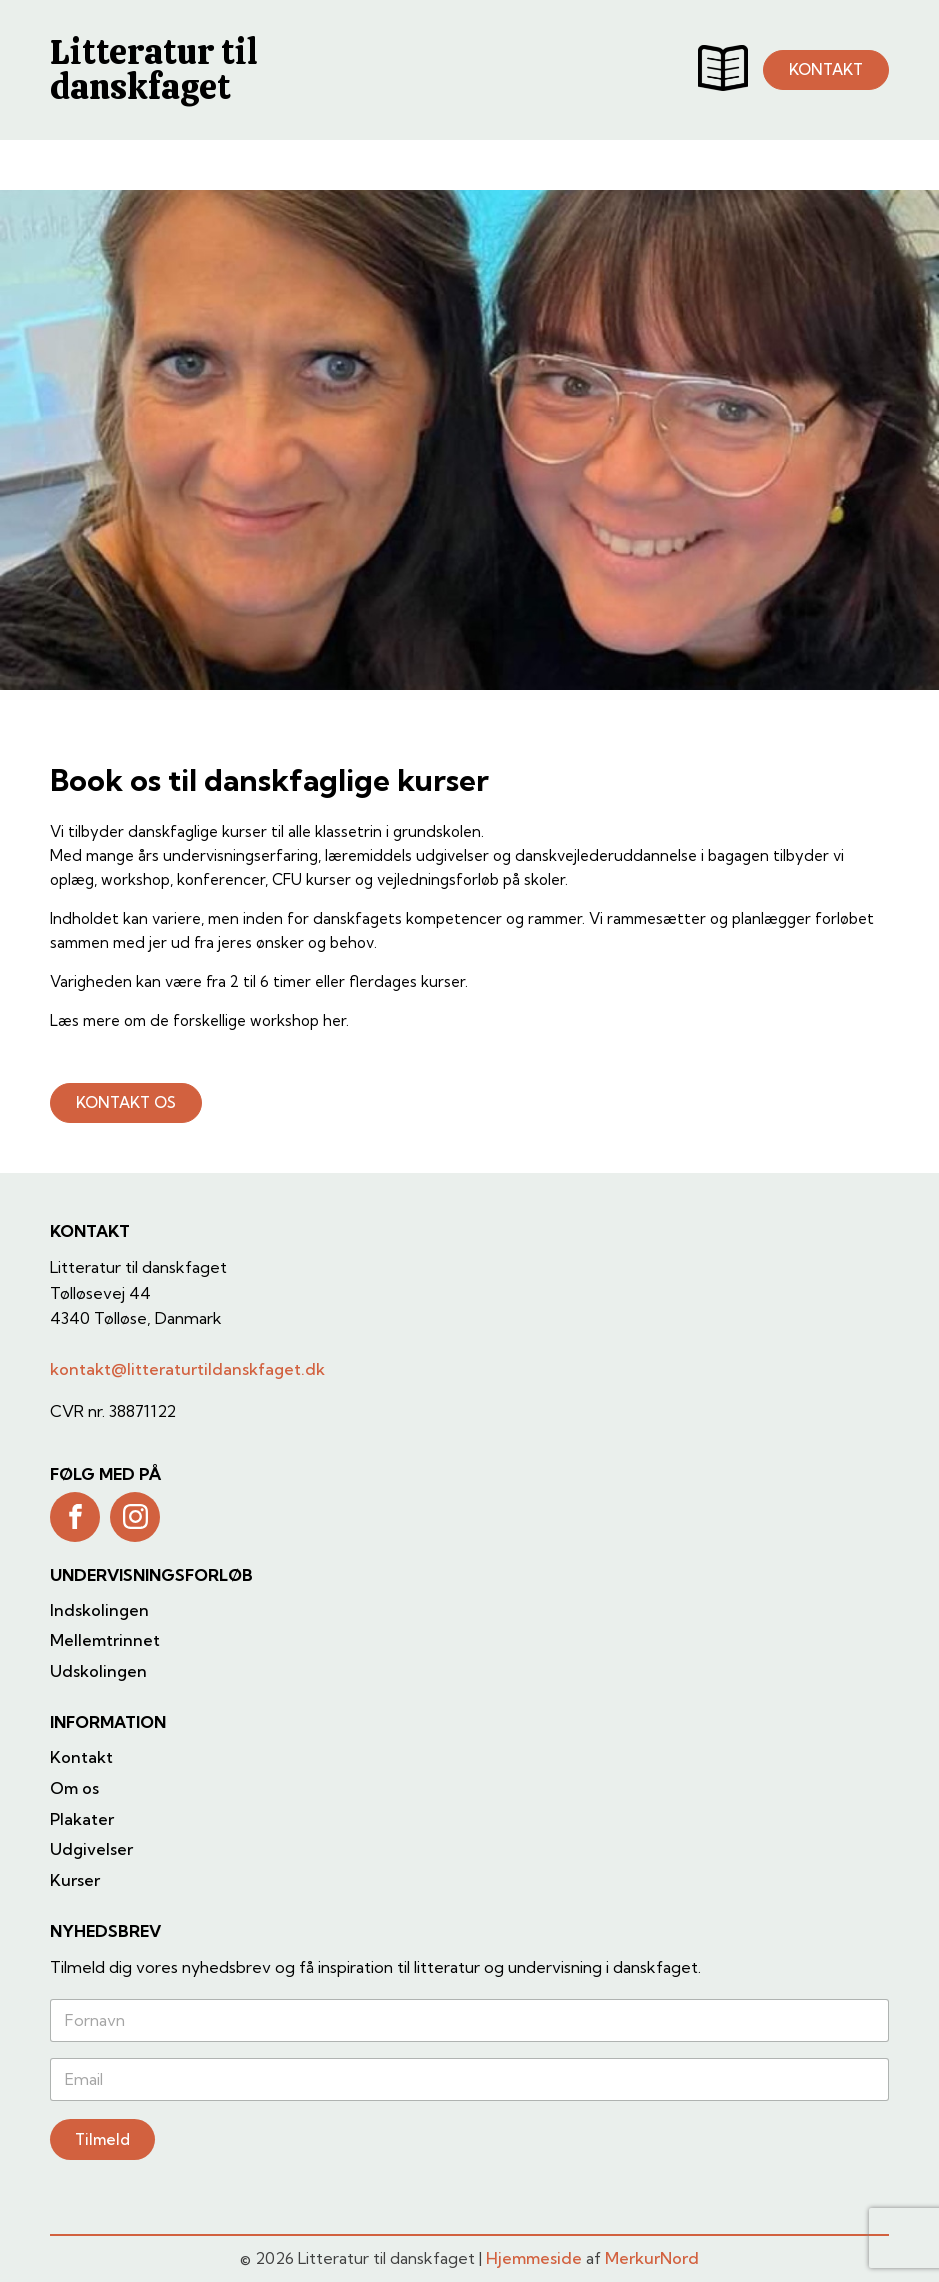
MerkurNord (652, 2258)
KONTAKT (826, 69)
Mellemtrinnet (105, 1640)
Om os (74, 1788)
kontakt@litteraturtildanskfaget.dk (187, 1369)
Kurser (75, 1880)
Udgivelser (91, 1849)
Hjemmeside (534, 2258)
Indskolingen (99, 1610)
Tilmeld (102, 2139)
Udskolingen (98, 1671)
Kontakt (81, 1757)
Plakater (82, 1819)
